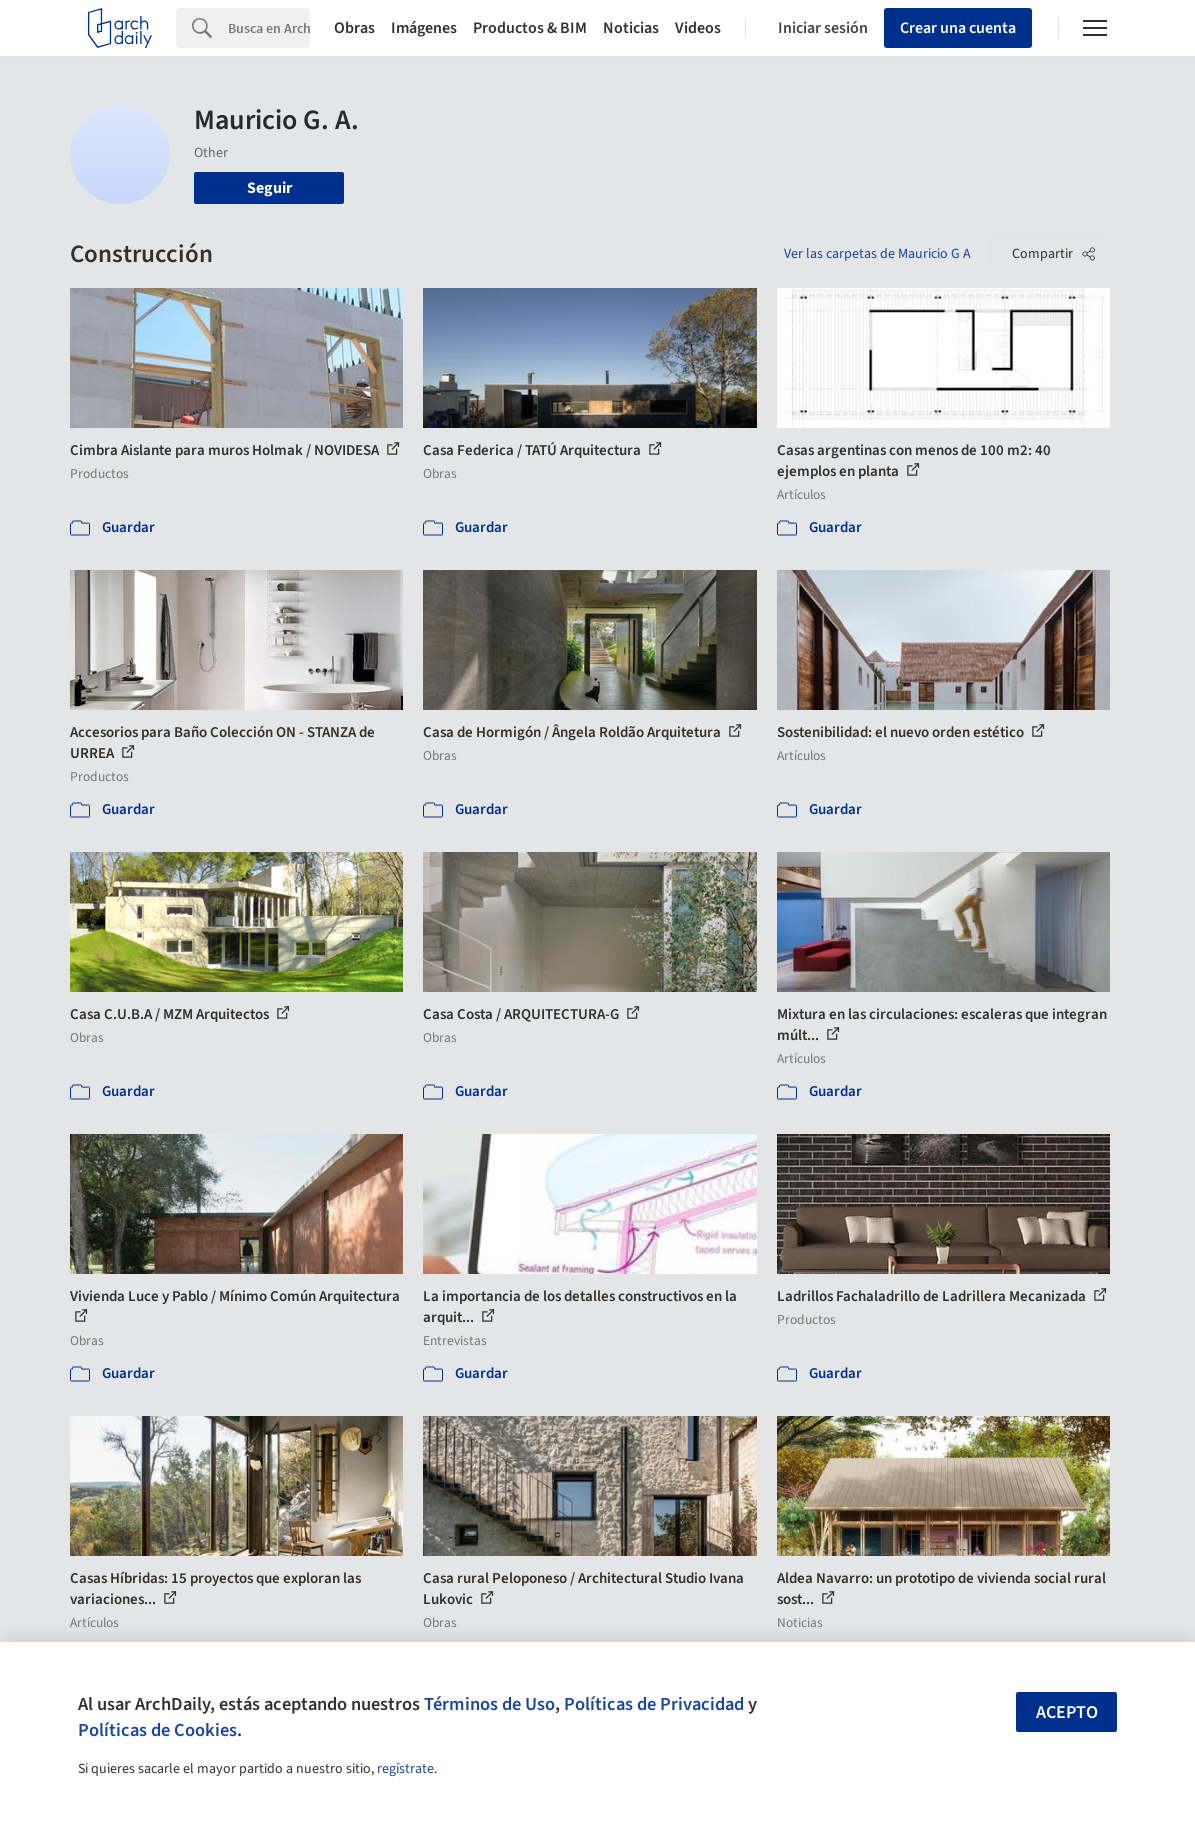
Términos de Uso (489, 1704)
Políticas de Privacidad (654, 1704)
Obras (354, 28)
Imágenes (424, 28)
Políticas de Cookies (157, 1730)
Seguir (269, 188)
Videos (698, 28)
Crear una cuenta (958, 28)
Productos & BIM (530, 28)
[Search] (269, 28)
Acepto (1067, 1712)
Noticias (631, 28)
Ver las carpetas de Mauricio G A (877, 254)
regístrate (405, 1769)
